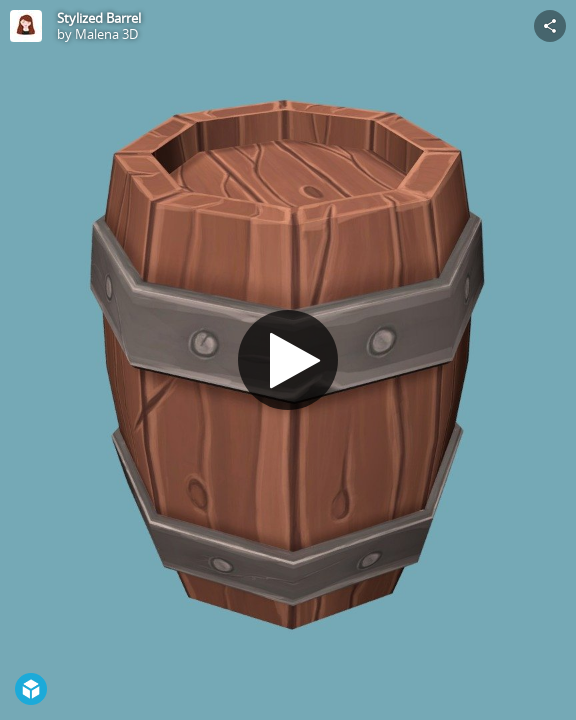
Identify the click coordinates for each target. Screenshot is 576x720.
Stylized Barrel (99, 18)
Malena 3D (106, 34)
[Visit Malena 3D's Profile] (26, 26)
